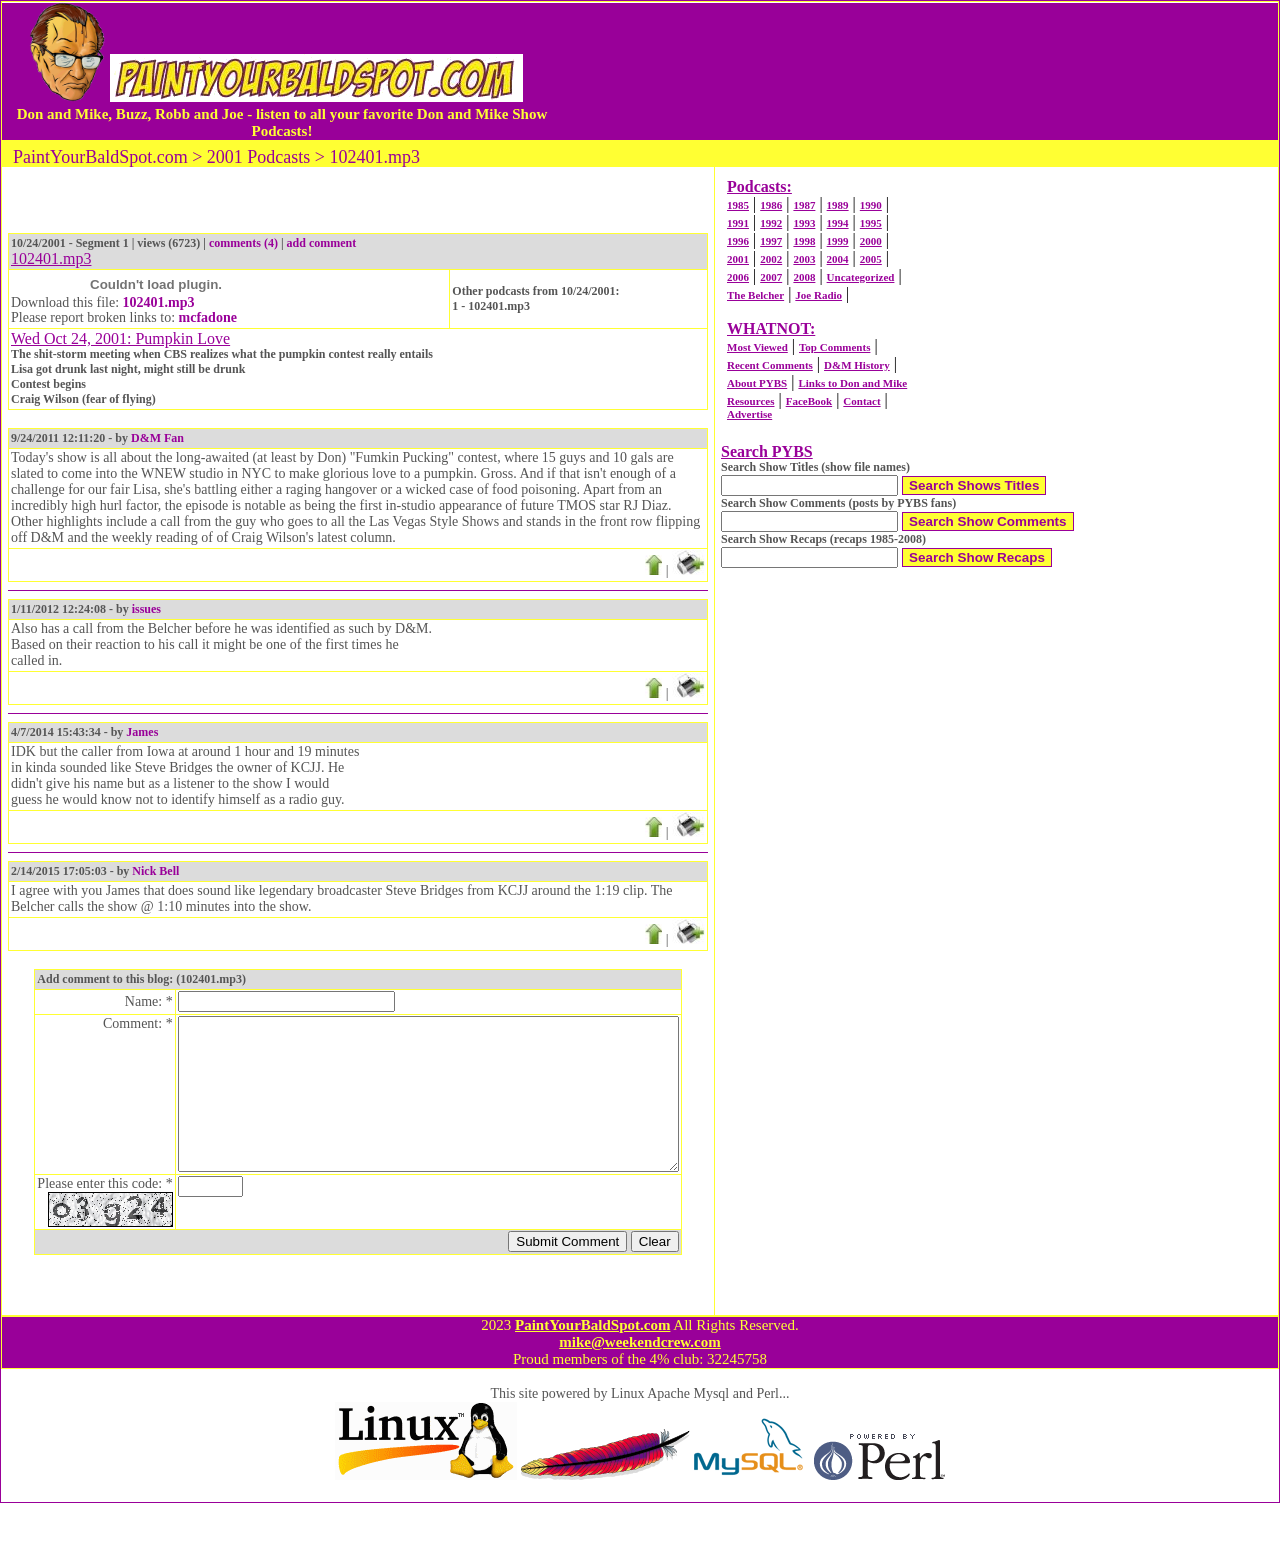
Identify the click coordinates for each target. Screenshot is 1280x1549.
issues (146, 609)
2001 (738, 259)
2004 (838, 259)
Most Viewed (757, 347)
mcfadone (208, 317)
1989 (838, 205)
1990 (871, 205)
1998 (804, 241)
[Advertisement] (914, 71)
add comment (322, 243)
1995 (871, 223)
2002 (771, 259)
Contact (861, 401)
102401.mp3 (159, 302)
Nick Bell (155, 871)
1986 (771, 205)
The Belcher (755, 295)
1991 (738, 223)
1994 (838, 223)
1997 (771, 241)
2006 (738, 277)
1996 (738, 241)
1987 (804, 205)
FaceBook (809, 401)
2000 (871, 241)
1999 (838, 241)
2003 (804, 259)
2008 (804, 277)
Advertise (749, 414)
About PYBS (757, 383)
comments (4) (243, 243)
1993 (804, 223)
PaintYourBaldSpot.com (592, 1371)
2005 (871, 259)
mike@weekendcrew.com (640, 1388)
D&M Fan (157, 438)
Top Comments (834, 347)
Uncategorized (861, 277)
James (142, 732)
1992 (771, 223)
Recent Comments (770, 365)
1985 (738, 205)
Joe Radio (818, 295)
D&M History (857, 365)
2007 (771, 277)
